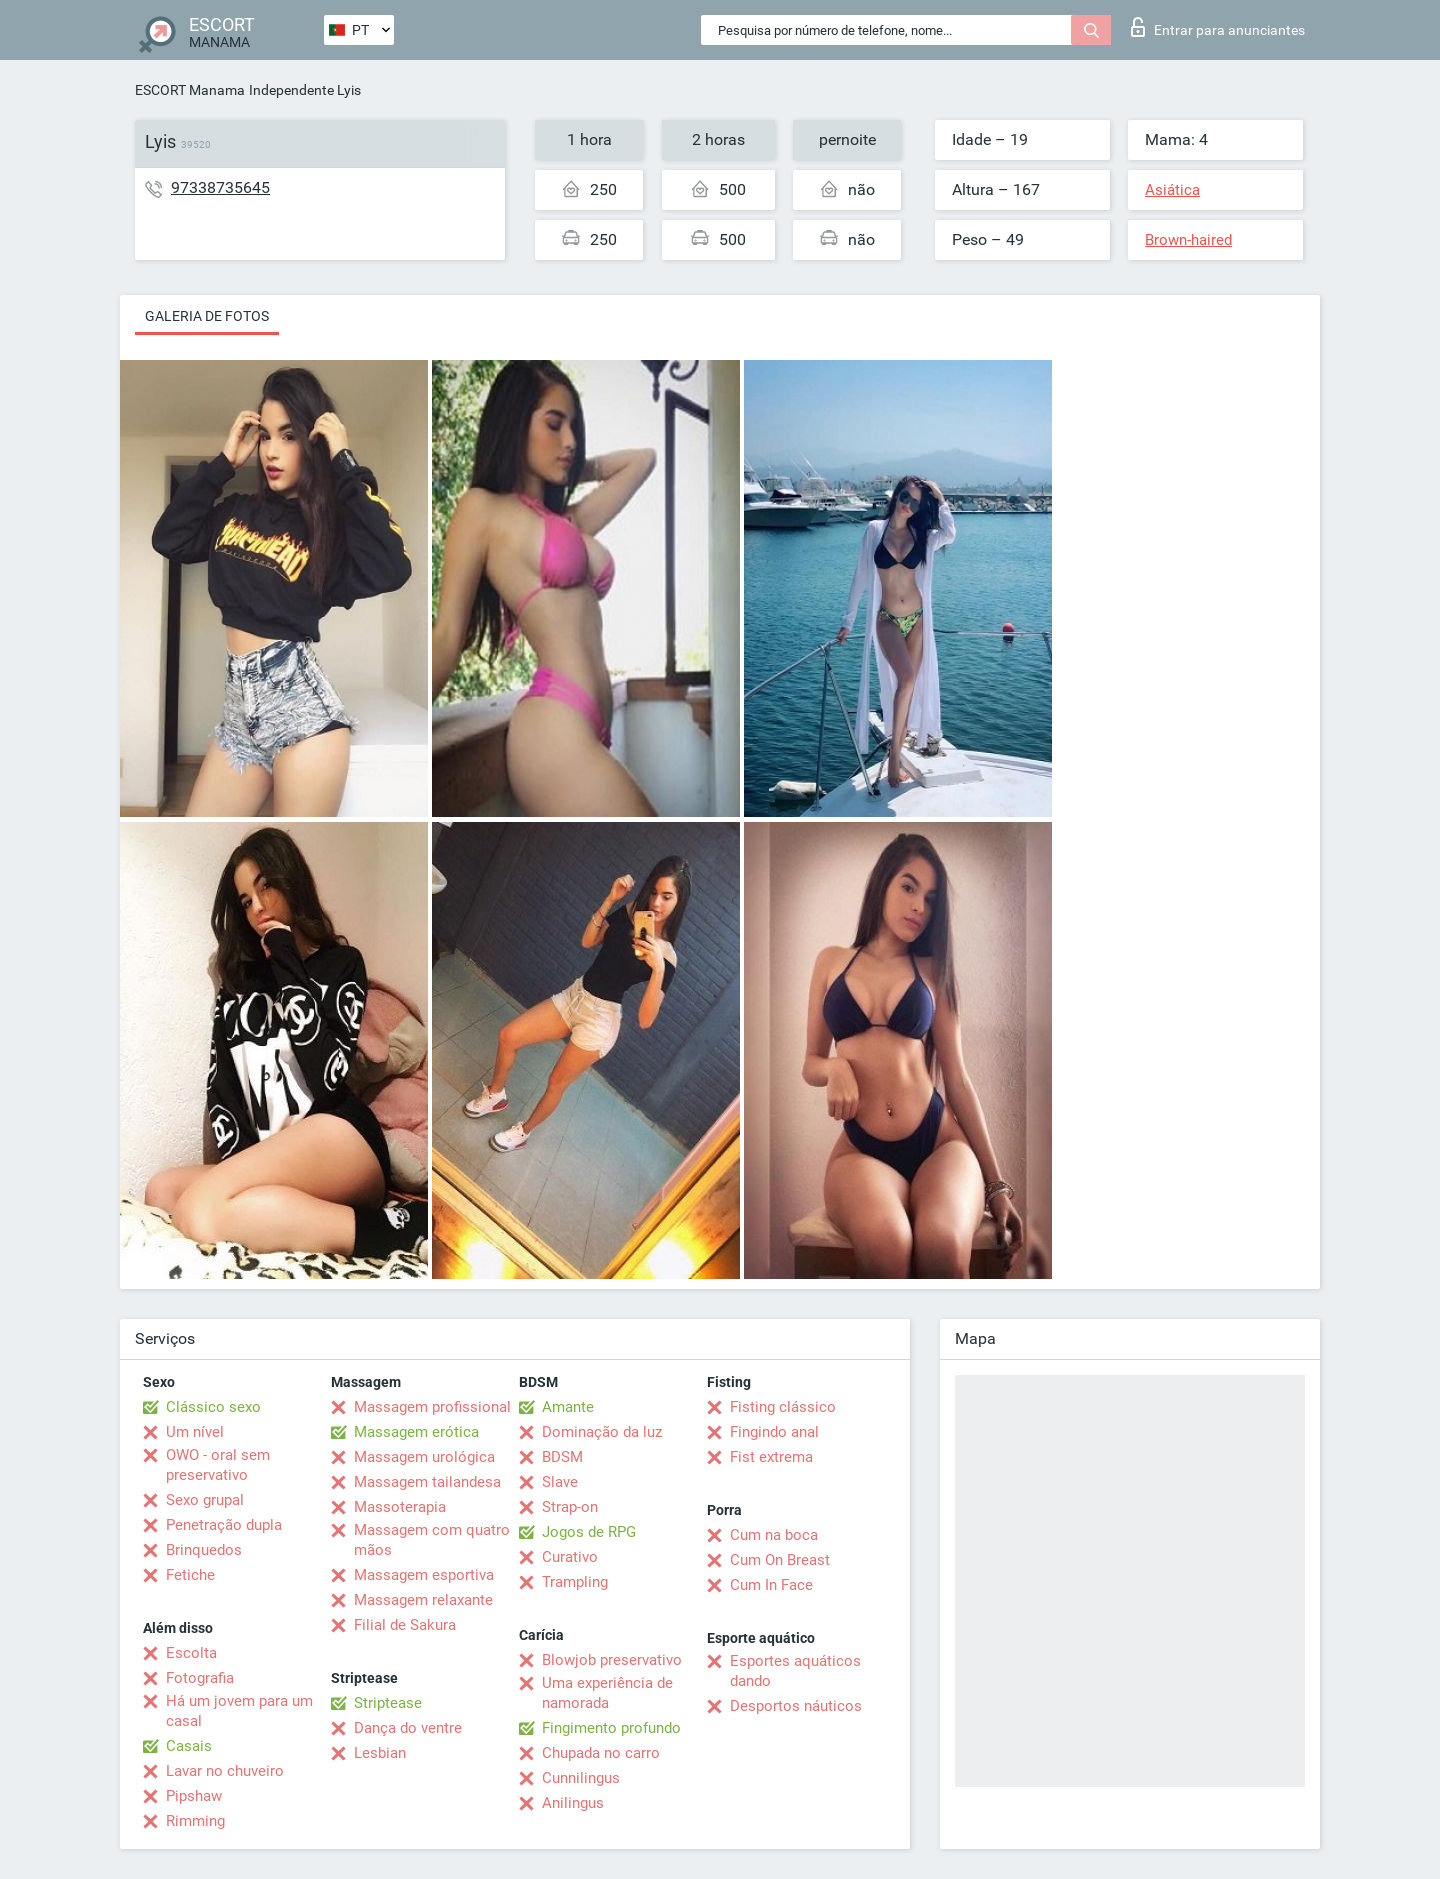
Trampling (575, 1582)
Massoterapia (400, 1507)
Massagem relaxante (423, 1600)
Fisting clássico (783, 1407)
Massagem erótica (416, 1432)
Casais (189, 1746)
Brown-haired (1188, 240)
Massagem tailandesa (427, 1482)
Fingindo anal (774, 1432)
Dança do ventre (408, 1728)
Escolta (191, 1653)
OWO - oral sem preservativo (218, 1465)
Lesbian (380, 1753)
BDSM (562, 1457)
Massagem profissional (432, 1407)
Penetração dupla (224, 1525)
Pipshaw (194, 1796)
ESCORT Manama (190, 90)
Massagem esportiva (424, 1575)
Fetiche (190, 1575)
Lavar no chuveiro (225, 1771)
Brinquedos (204, 1550)
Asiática (1172, 190)
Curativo (570, 1557)
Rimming (195, 1821)
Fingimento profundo (611, 1728)
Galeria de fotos (207, 316)
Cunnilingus (581, 1778)
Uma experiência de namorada (607, 1693)
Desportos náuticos (796, 1706)
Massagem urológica (424, 1457)
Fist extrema (771, 1457)
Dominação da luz (602, 1432)
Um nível (195, 1432)
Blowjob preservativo (612, 1660)
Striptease (388, 1703)
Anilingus (573, 1803)
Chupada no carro (601, 1753)
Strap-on (570, 1507)
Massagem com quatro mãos (432, 1540)
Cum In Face (771, 1585)
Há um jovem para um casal (239, 1711)
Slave (560, 1482)
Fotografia (200, 1678)
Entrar (1218, 27)
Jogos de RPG (589, 1532)
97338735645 (220, 187)
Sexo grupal (205, 1500)
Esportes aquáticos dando (795, 1671)
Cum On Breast (780, 1560)
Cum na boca (774, 1535)
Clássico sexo (213, 1407)
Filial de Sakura (405, 1625)
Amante (568, 1407)
